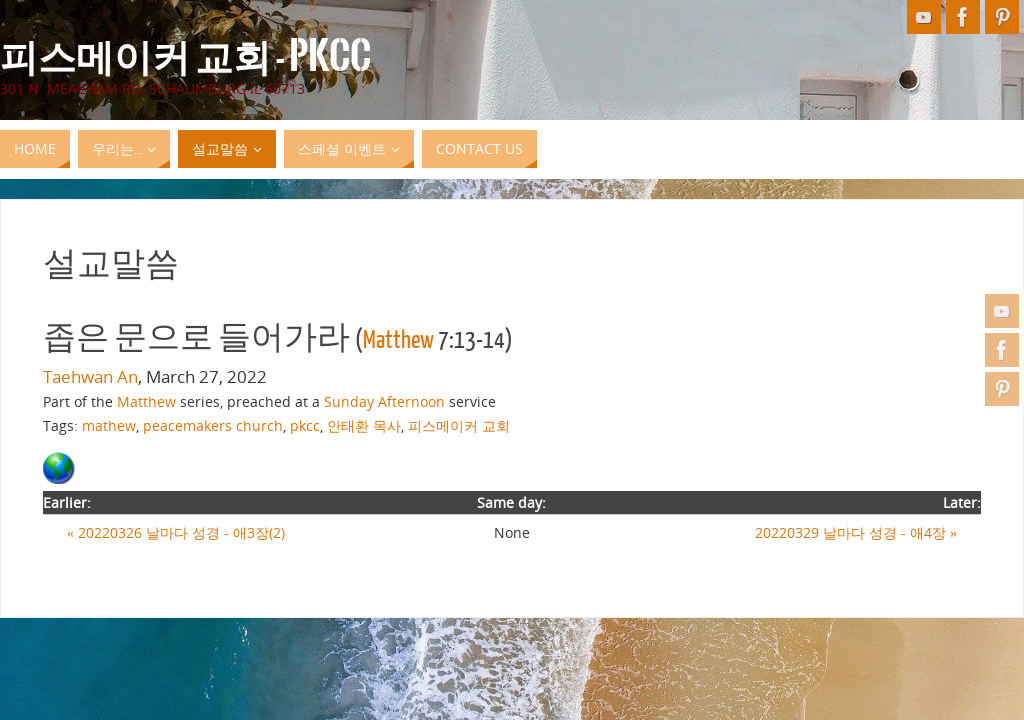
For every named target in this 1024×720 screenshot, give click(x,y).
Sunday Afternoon (384, 401)
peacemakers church (213, 425)
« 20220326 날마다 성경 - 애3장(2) (176, 532)
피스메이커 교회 (459, 425)
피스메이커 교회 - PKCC (185, 56)
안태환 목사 (364, 425)
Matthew (398, 340)
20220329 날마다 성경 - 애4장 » (856, 532)
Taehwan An (90, 376)
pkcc (305, 425)
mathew (109, 425)
